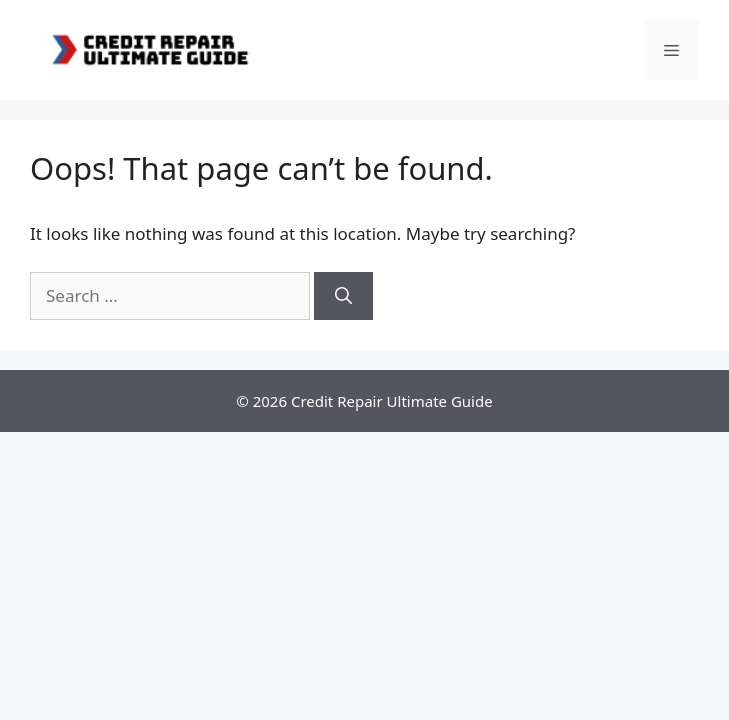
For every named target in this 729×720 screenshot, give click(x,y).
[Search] (343, 296)
